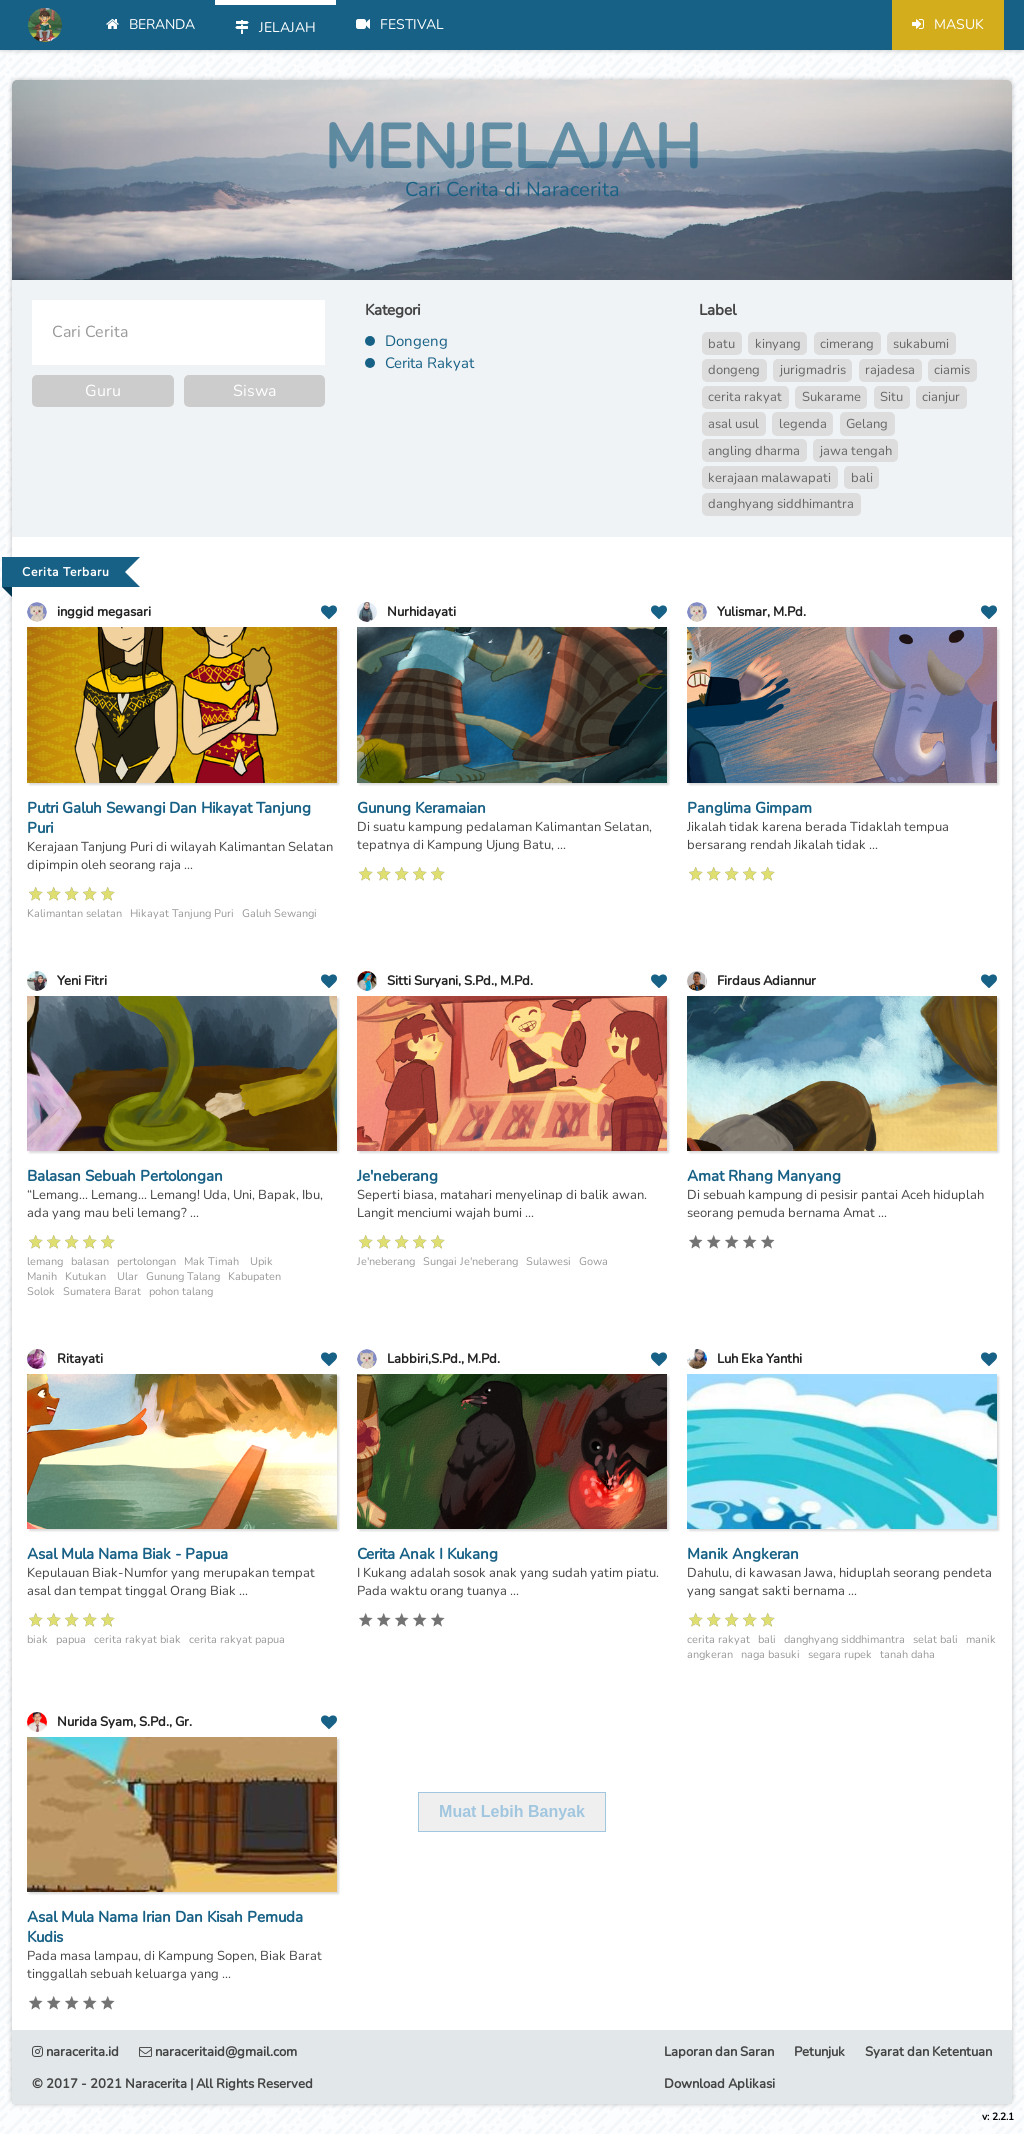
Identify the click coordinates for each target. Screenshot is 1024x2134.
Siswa (254, 391)
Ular (127, 1276)
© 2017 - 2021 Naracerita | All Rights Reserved (172, 2084)
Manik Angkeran (743, 1554)
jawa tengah (856, 451)
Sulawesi (548, 1261)
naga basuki (770, 1654)
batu (721, 344)
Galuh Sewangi (279, 913)
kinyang (778, 344)
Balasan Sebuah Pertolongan (125, 1176)
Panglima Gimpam (749, 808)
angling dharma (754, 451)
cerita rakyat (745, 397)
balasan (90, 1261)
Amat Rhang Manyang (764, 1176)
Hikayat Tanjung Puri (182, 913)
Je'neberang (397, 1176)
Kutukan (87, 1276)
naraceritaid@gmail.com (218, 2052)
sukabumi (921, 344)
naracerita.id (75, 2052)
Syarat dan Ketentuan (928, 2052)
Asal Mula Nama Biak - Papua (127, 1554)
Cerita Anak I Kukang (427, 1554)
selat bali (935, 1639)
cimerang (847, 344)
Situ (891, 397)
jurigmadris (813, 370)
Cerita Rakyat (429, 363)
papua (71, 1639)
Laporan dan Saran (719, 2052)
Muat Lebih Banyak (512, 1811)
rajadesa (890, 370)
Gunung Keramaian (421, 808)
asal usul (733, 424)
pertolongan (146, 1261)
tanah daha (907, 1654)
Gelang (867, 424)
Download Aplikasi (719, 2084)
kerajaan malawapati (769, 478)
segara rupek (840, 1654)
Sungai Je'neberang (470, 1261)
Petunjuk (819, 2052)
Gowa (593, 1261)
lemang (45, 1261)
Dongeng (416, 341)
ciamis (952, 370)
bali (862, 478)
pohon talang (181, 1291)
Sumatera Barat (102, 1291)
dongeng (734, 370)
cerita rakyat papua (237, 1639)
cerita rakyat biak (137, 1639)
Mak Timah (213, 1261)
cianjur (941, 397)
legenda (803, 424)
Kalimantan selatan (74, 913)
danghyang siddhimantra (781, 504)
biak (37, 1639)
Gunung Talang (183, 1276)
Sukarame (831, 397)
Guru (103, 391)
